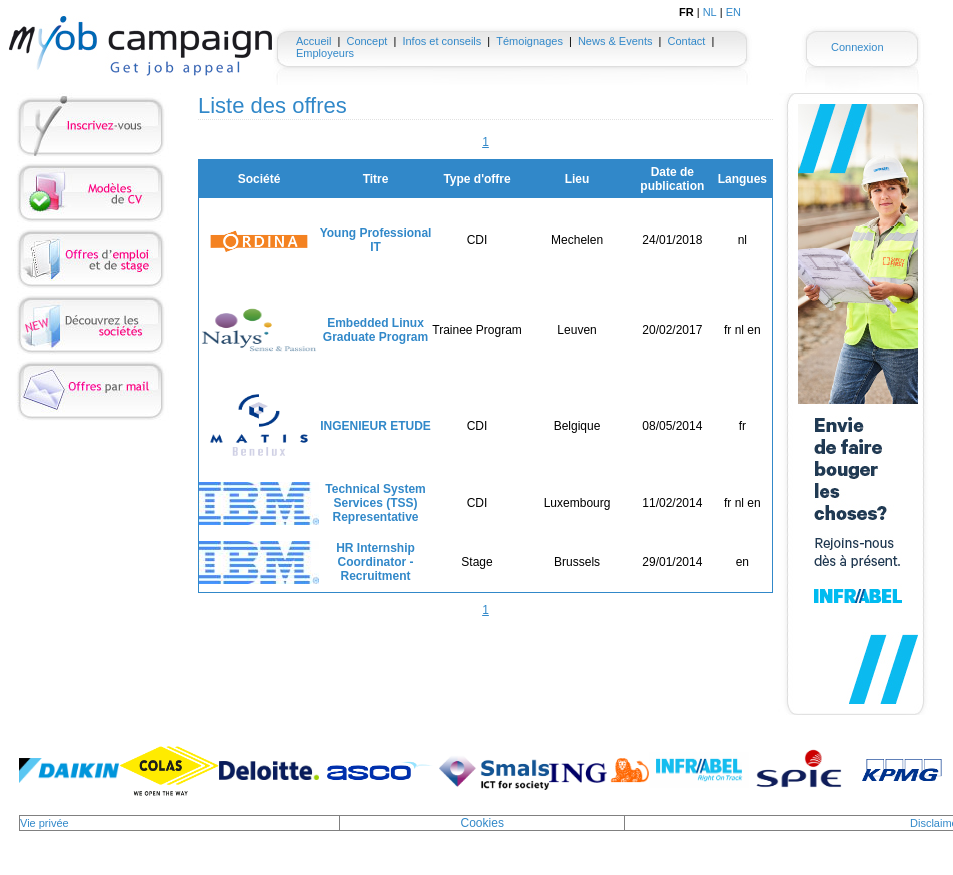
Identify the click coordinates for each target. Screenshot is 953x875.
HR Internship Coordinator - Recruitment (375, 562)
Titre (376, 179)
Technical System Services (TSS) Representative (375, 503)
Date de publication (672, 179)
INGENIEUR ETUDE (375, 426)
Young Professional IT (376, 240)
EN (733, 12)
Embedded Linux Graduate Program (375, 330)
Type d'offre (476, 179)
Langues (742, 179)
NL (710, 12)
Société (259, 179)
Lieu (577, 179)
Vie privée (44, 823)
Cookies (482, 823)
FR (686, 12)
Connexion (857, 47)
